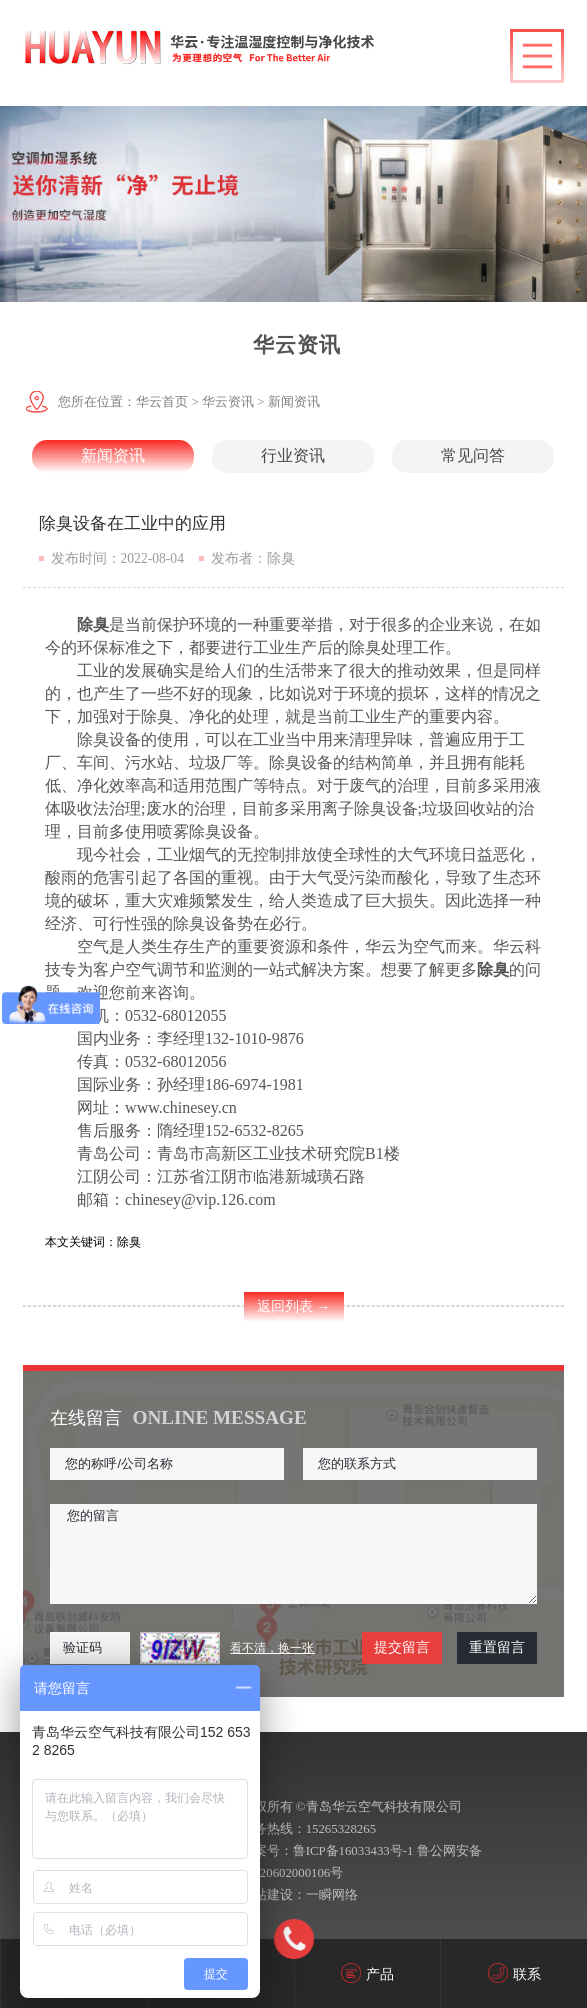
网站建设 (267, 1895)
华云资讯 (228, 402)
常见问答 (473, 455)
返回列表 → (294, 1306)
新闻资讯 (294, 402)
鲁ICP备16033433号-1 (353, 1851)
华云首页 (162, 402)
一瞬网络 (332, 1895)
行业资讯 (293, 455)
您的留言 (293, 1554)
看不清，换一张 (272, 1648)
